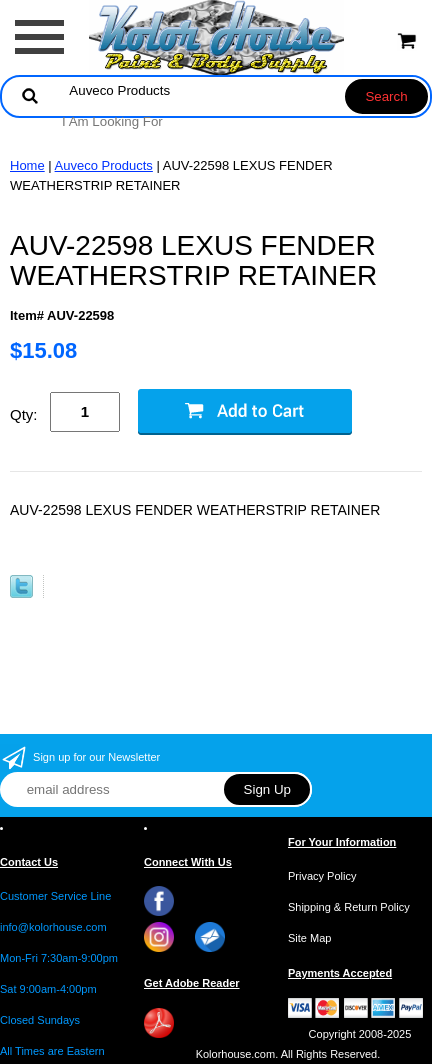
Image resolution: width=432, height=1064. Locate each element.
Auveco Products (104, 165)
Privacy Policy (322, 876)
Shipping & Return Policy (349, 907)
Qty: (24, 414)
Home (27, 165)
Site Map (309, 938)
